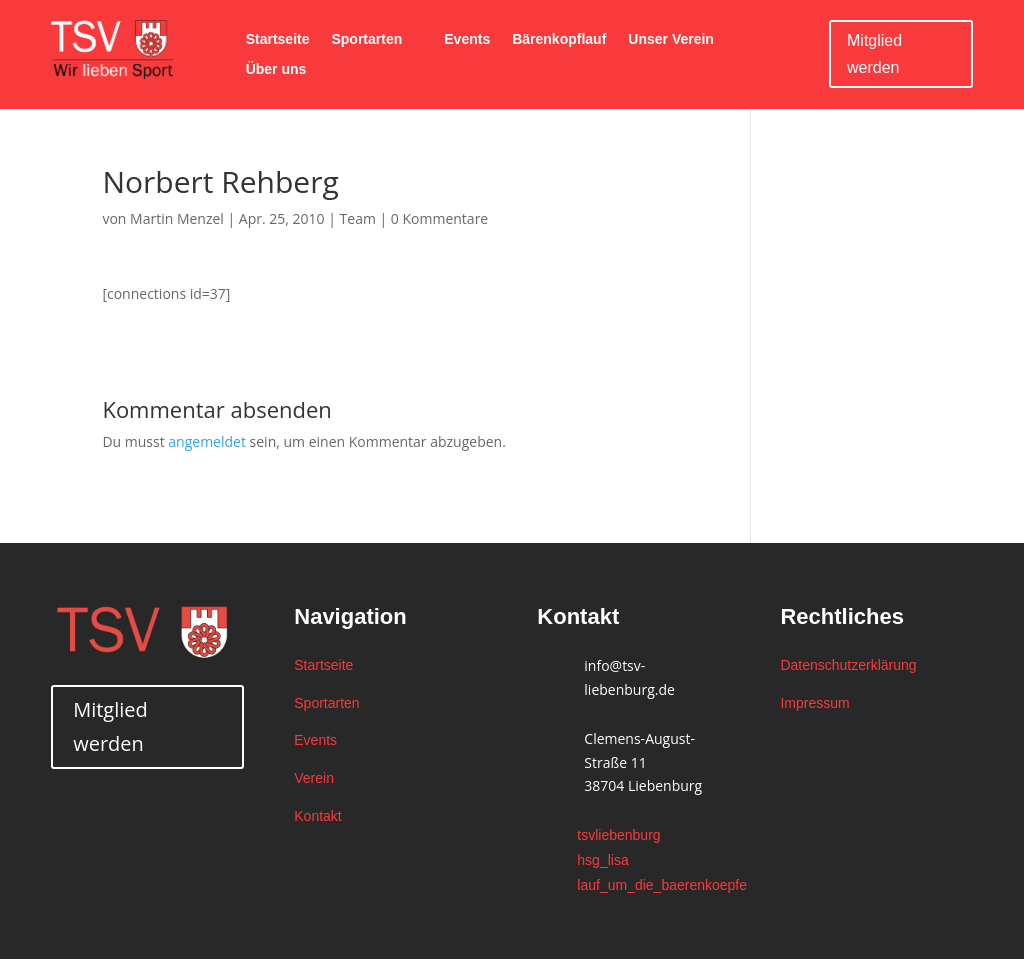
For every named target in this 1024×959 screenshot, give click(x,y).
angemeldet (207, 441)
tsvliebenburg (618, 835)
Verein (314, 778)
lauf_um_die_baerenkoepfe (662, 885)
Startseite (278, 39)
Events (467, 39)
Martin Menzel (177, 218)
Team (358, 218)
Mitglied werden (874, 54)
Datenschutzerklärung (848, 665)
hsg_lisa (602, 860)
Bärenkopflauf (559, 39)
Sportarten (366, 39)
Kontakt (317, 816)
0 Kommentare (439, 218)
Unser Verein (671, 39)
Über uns (276, 69)
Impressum (814, 703)
